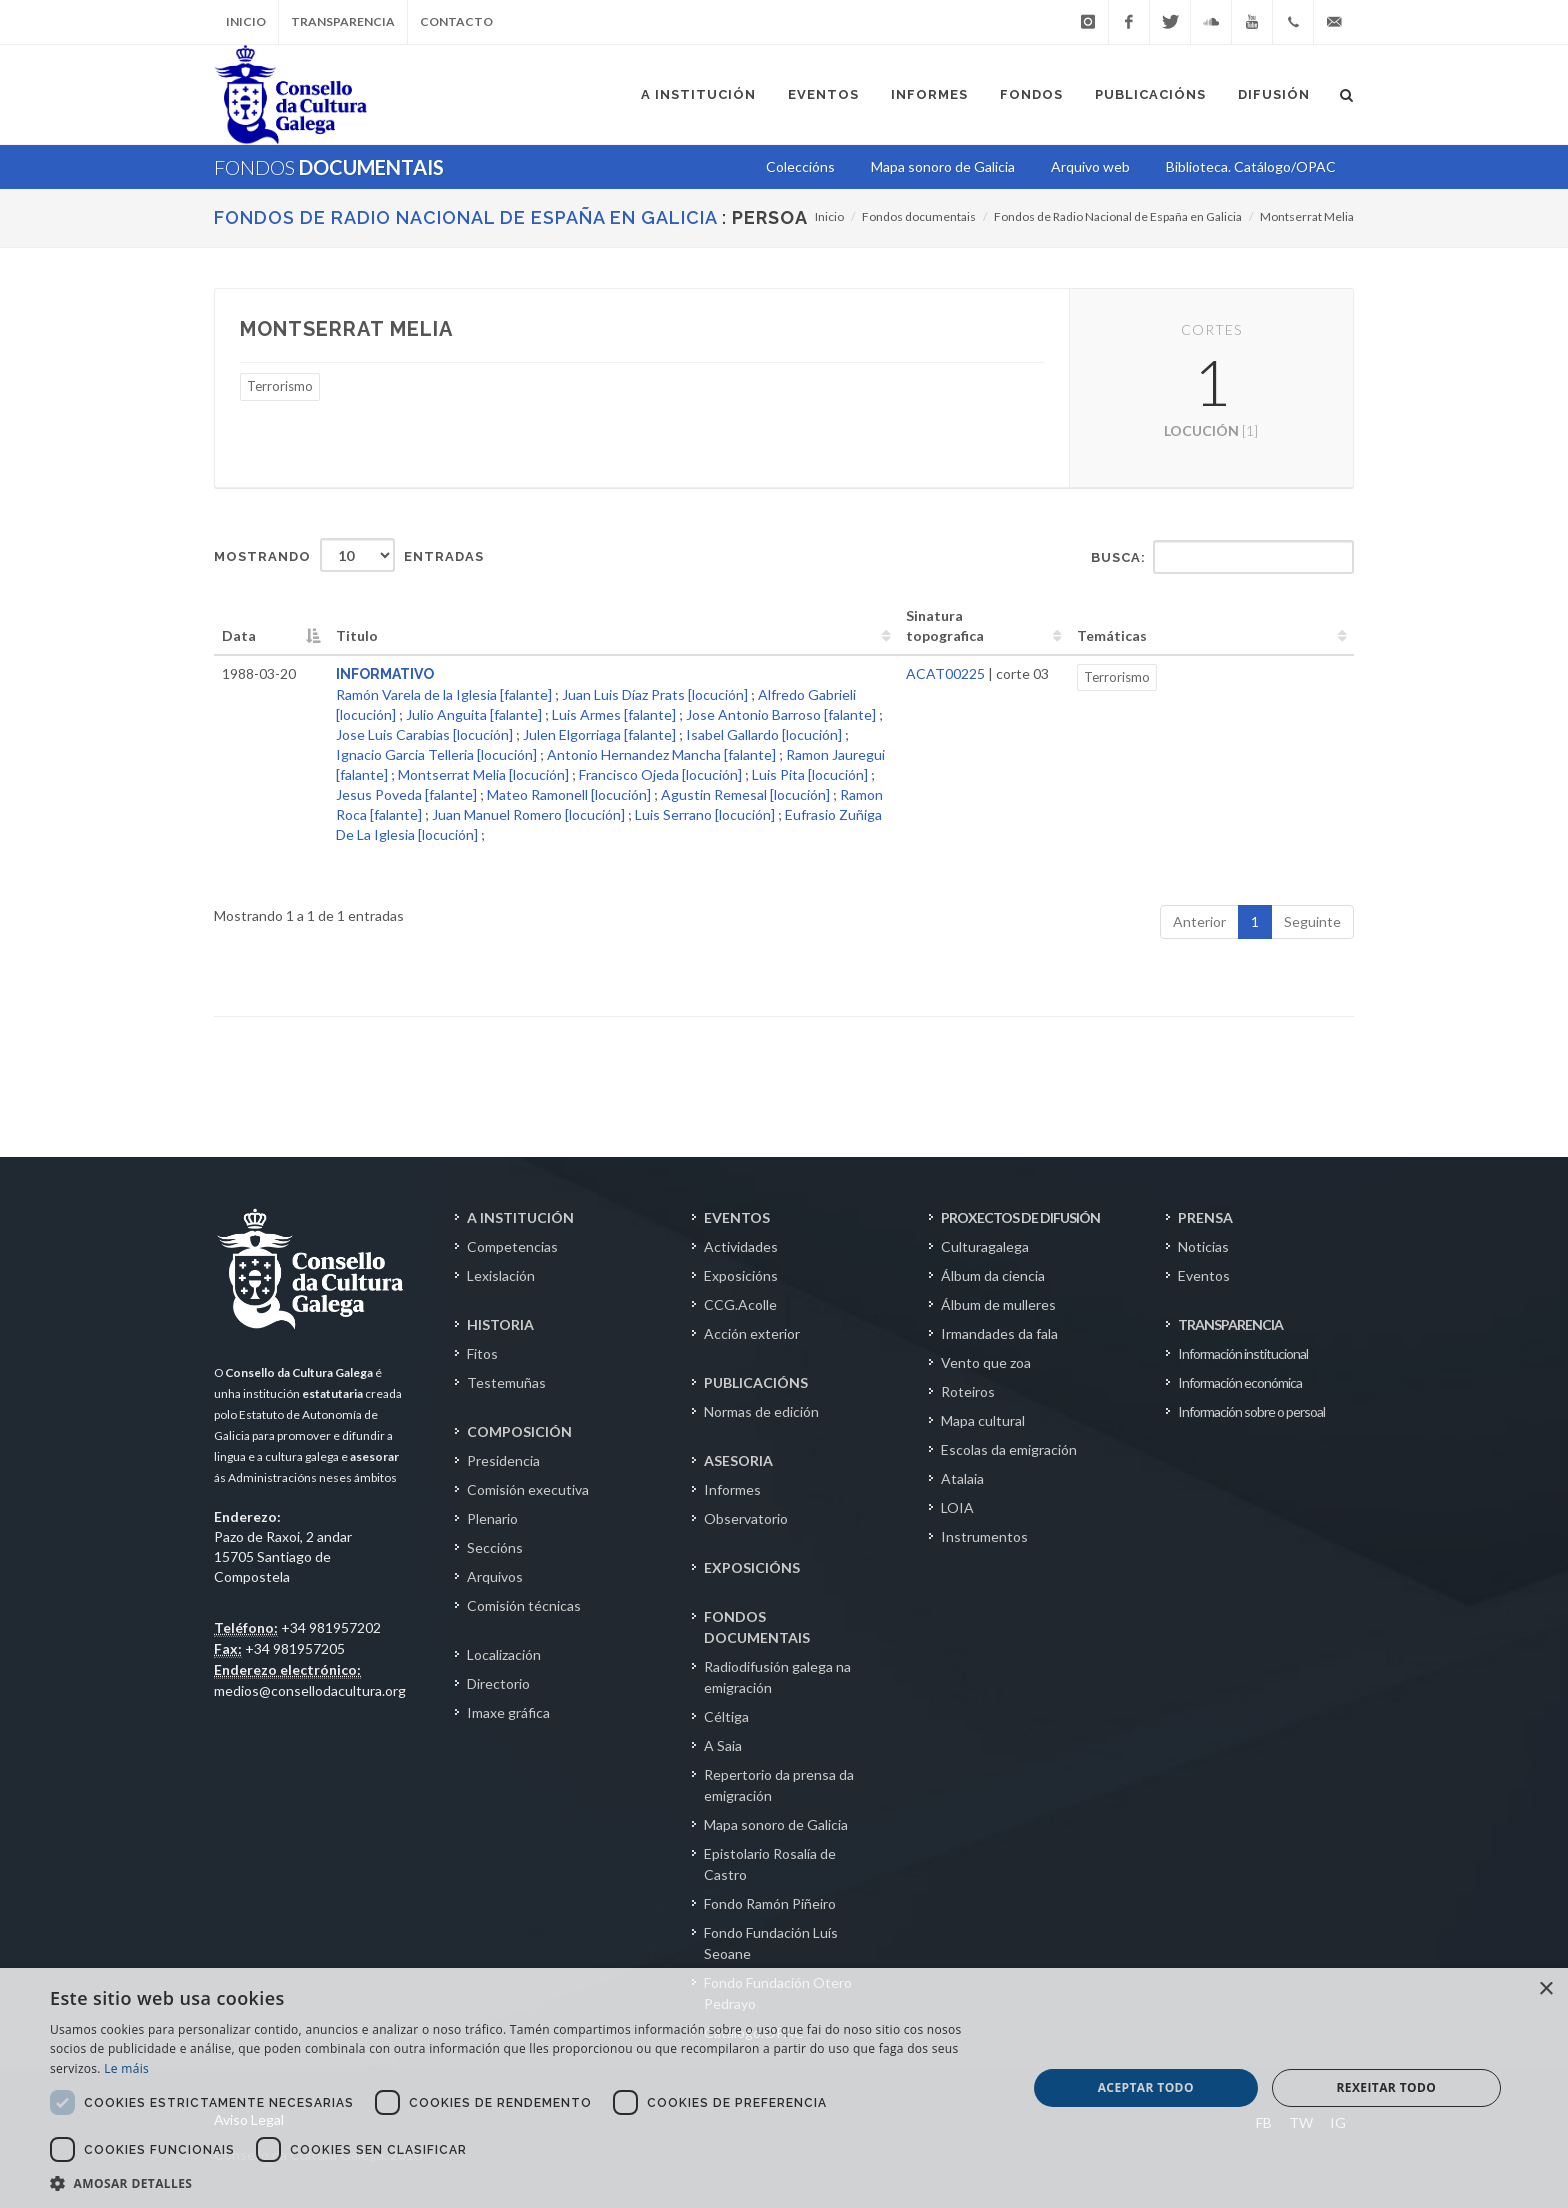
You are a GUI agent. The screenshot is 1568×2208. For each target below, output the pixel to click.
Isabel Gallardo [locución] (764, 734)
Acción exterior (752, 1333)
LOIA (957, 1507)
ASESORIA (738, 1460)
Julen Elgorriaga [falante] (599, 734)
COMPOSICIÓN (519, 1431)
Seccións (495, 1547)
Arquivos (495, 1576)
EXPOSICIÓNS (752, 1567)
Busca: (1222, 557)
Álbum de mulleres (998, 1304)
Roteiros (968, 1391)
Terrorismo (280, 386)
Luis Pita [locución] (810, 774)
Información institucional (1243, 1353)
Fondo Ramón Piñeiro (770, 1903)
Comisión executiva (528, 1489)
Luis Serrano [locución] (705, 814)
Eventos (1204, 1275)
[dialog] (784, 2088)
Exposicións (741, 1275)
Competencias (512, 1246)
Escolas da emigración (1009, 1449)
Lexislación (501, 1275)
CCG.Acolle (740, 1304)
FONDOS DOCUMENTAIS (757, 1627)
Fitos (482, 1353)
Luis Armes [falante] (614, 714)
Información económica (1240, 1382)
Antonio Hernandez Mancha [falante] (661, 754)
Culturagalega (985, 1246)
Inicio (246, 21)
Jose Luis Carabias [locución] (424, 734)
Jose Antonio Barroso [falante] (781, 714)
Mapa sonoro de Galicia (776, 1824)
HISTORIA (500, 1324)
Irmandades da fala (999, 1333)
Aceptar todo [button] (1146, 2087)
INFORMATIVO (385, 674)
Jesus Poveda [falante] (406, 794)
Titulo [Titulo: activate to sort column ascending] (357, 635)
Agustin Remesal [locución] (745, 794)
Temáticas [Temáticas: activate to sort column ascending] (1112, 635)
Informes (732, 1489)
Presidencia (503, 1460)
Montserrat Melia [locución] (483, 774)
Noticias (1203, 1246)
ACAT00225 (945, 673)
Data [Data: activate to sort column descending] (239, 635)
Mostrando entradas (349, 555)
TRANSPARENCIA (1230, 1324)
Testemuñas (506, 1382)
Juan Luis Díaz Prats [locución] (655, 694)
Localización (504, 1654)
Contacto (456, 21)
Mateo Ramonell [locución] (569, 794)
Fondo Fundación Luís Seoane (771, 1943)
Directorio (498, 1683)
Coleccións (800, 166)
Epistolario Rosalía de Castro (770, 1864)
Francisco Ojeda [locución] (660, 774)
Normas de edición (761, 1411)
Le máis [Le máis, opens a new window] (126, 2068)
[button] (524, 2183)
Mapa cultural (983, 1420)
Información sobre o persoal (1251, 1411)
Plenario (492, 1518)
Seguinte (1312, 921)
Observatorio (746, 1518)
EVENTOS (737, 1217)
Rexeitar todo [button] (1386, 2087)
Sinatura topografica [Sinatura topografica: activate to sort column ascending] (945, 625)
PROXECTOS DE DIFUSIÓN (1020, 1217)
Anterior (1199, 921)
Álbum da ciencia (993, 1275)
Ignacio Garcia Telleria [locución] (436, 754)
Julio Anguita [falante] (474, 714)
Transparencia (343, 21)
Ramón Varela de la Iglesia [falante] (444, 694)
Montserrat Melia (1307, 216)
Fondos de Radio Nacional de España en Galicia (465, 217)
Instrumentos (984, 1536)
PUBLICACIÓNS (756, 1382)
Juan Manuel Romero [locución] (528, 814)
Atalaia (962, 1478)
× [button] (1545, 1989)
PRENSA (1205, 1217)
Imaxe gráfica (508, 1712)
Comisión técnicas (524, 1605)
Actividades (741, 1246)
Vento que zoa (986, 1362)
